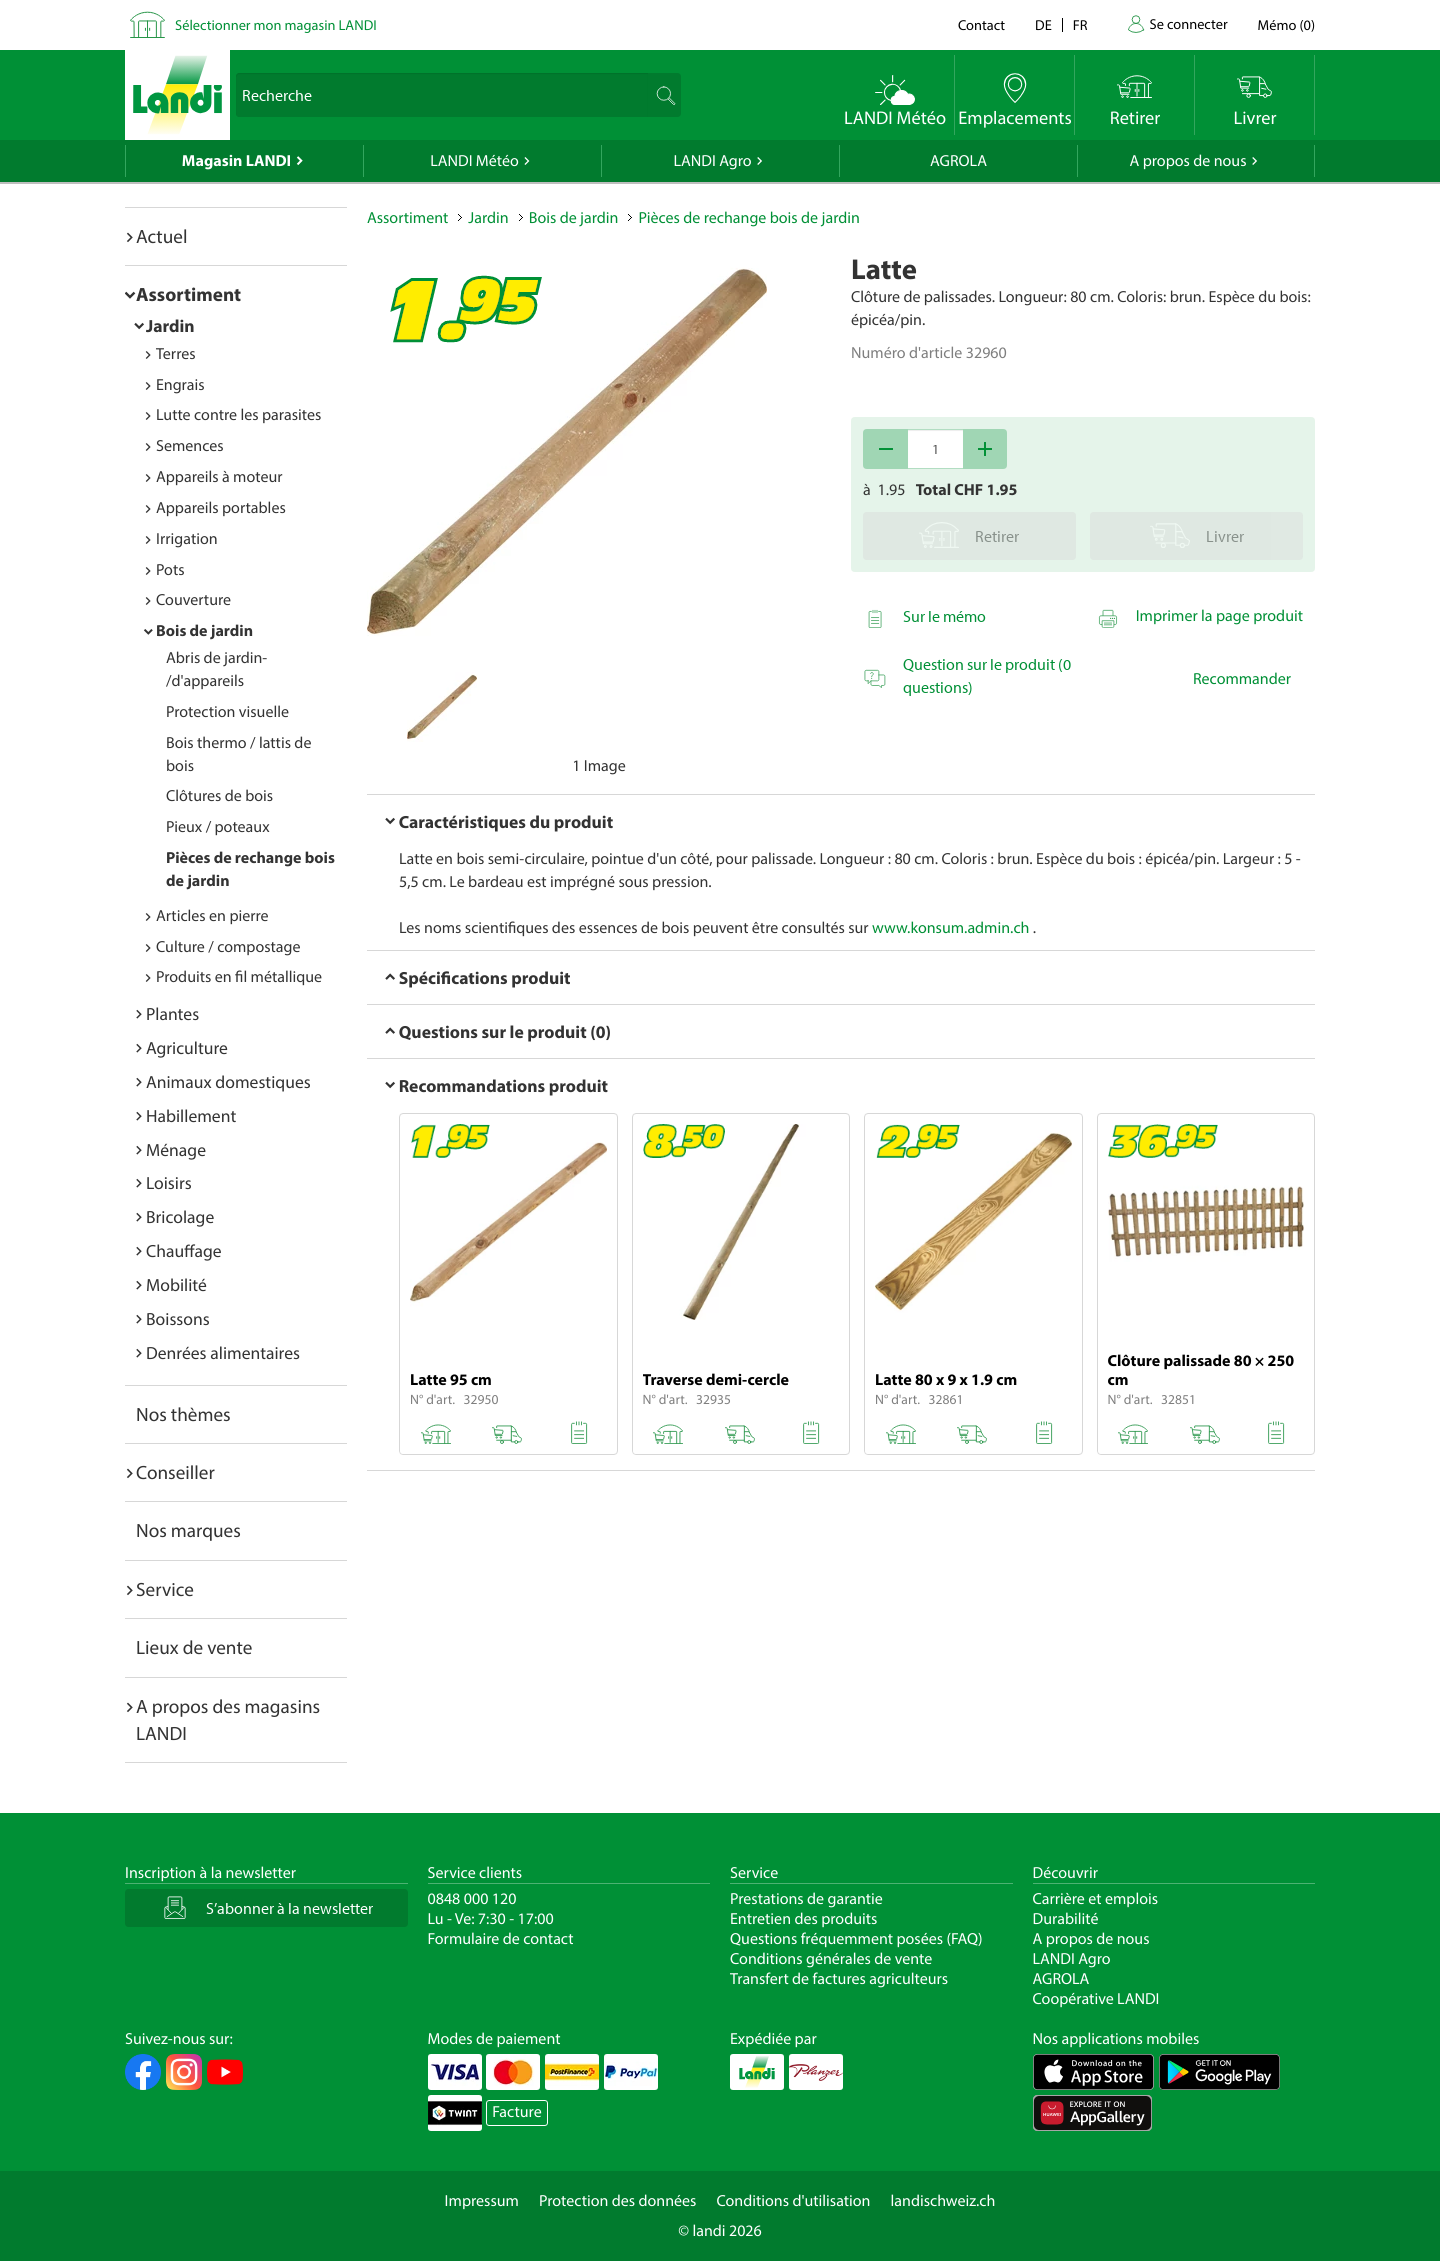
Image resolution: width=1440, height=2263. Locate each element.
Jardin (170, 325)
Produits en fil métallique (239, 977)
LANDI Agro (712, 161)
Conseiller (175, 1472)
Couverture (193, 600)
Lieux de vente (194, 1647)
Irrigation (187, 539)
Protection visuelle (227, 712)
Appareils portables (221, 508)
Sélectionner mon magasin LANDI (276, 24)
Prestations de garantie (806, 1899)
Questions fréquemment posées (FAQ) (856, 1939)
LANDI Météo (474, 161)
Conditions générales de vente (831, 1959)
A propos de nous (1187, 161)
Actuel (161, 236)
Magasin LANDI (236, 161)
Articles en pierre (212, 916)
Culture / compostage (228, 947)
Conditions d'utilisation (793, 2201)
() (1286, 24)
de (1043, 24)
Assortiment (188, 294)
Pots (170, 570)
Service (165, 1589)
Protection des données (618, 2201)
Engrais (180, 385)
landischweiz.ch (943, 2201)
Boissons (178, 1318)
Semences (190, 446)
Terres (176, 354)
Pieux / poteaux (218, 827)
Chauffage (184, 1250)
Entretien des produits (803, 1919)
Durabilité (1066, 1919)
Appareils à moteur (219, 477)
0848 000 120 (472, 1899)
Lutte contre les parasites (238, 415)
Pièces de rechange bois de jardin (748, 218)
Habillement (191, 1115)
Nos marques (188, 1530)
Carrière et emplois (1096, 1899)
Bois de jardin (204, 631)
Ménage (176, 1149)
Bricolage (180, 1216)
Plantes (172, 1013)
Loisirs (169, 1182)
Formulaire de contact (501, 1939)
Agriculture (187, 1047)
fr (1080, 24)
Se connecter (1188, 23)
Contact (981, 24)
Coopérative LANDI (1096, 1999)
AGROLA (958, 161)
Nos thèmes (183, 1414)
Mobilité (176, 1284)
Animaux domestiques (228, 1081)
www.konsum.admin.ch (950, 928)
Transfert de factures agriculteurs (839, 1979)
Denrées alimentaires (223, 1352)
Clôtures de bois (219, 796)
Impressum (482, 2201)
